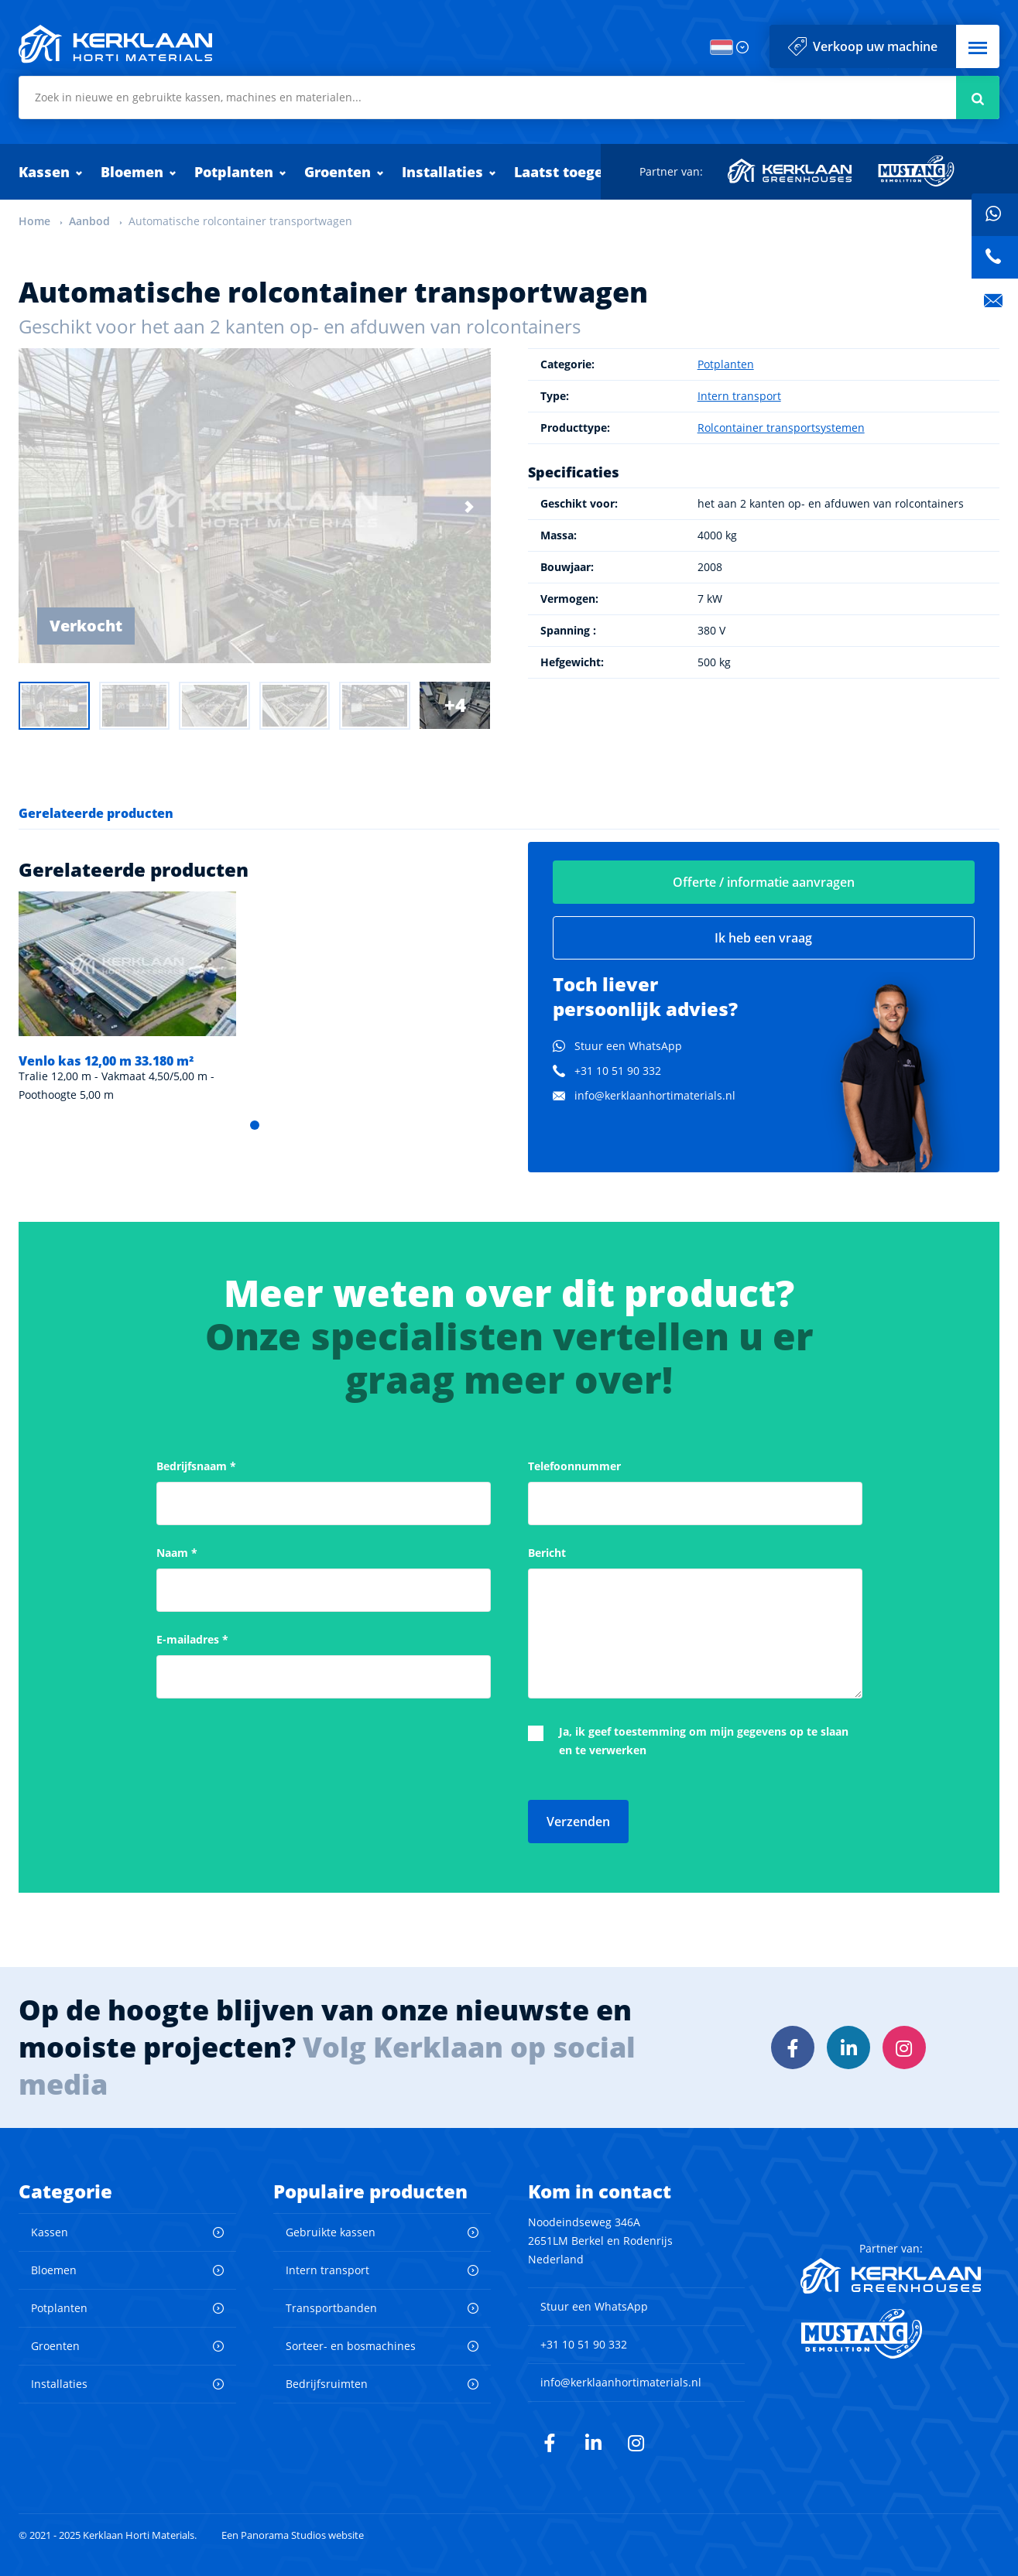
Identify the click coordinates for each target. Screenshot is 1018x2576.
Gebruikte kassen (330, 2232)
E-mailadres (192, 1639)
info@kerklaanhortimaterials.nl (654, 1095)
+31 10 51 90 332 (617, 1070)
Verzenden (578, 1821)
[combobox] (509, 97)
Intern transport (739, 395)
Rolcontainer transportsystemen (781, 427)
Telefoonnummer (574, 1466)
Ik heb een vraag (763, 937)
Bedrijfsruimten (327, 2383)
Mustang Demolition (916, 171)
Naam (176, 1552)
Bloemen (132, 171)
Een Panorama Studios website (292, 2535)
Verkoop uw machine (875, 46)
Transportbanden (331, 2308)
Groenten (337, 171)
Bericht (547, 1552)
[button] (977, 46)
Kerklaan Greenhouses (790, 171)
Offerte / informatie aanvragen (764, 882)
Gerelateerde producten (96, 813)
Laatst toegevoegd (580, 171)
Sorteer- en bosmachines (351, 2345)
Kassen (44, 171)
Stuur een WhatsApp (628, 1045)
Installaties (442, 171)
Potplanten (233, 171)
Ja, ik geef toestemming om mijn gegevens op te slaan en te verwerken (703, 1740)
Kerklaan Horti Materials (115, 44)
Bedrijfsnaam (196, 1466)
